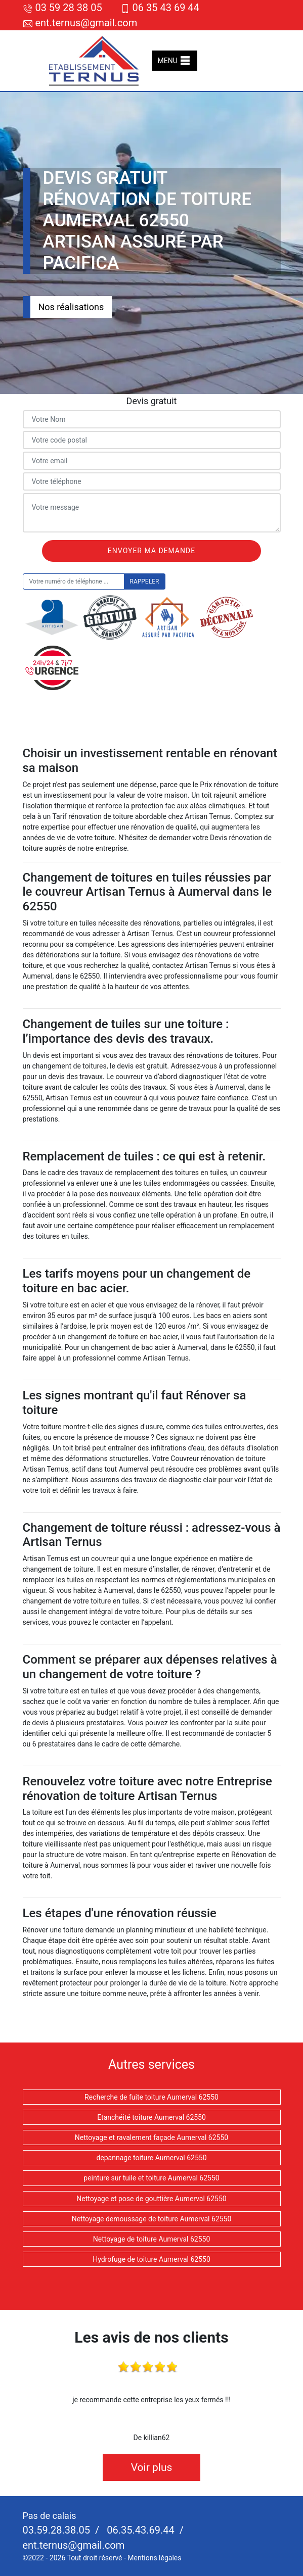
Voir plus (151, 2467)
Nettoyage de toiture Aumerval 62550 (151, 2239)
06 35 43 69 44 (159, 8)
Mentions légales (154, 2558)
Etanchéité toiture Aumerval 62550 (151, 2117)
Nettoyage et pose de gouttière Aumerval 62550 (151, 2199)
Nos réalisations (71, 307)
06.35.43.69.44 (139, 2530)
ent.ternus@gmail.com (80, 23)
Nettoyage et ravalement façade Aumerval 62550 (151, 2137)
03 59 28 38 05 (62, 8)
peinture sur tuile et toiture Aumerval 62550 (151, 2178)
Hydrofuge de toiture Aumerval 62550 (151, 2259)
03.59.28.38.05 (57, 2530)
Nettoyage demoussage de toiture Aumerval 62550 (152, 2219)
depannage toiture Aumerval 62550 (151, 2158)
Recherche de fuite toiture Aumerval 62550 (151, 2097)
